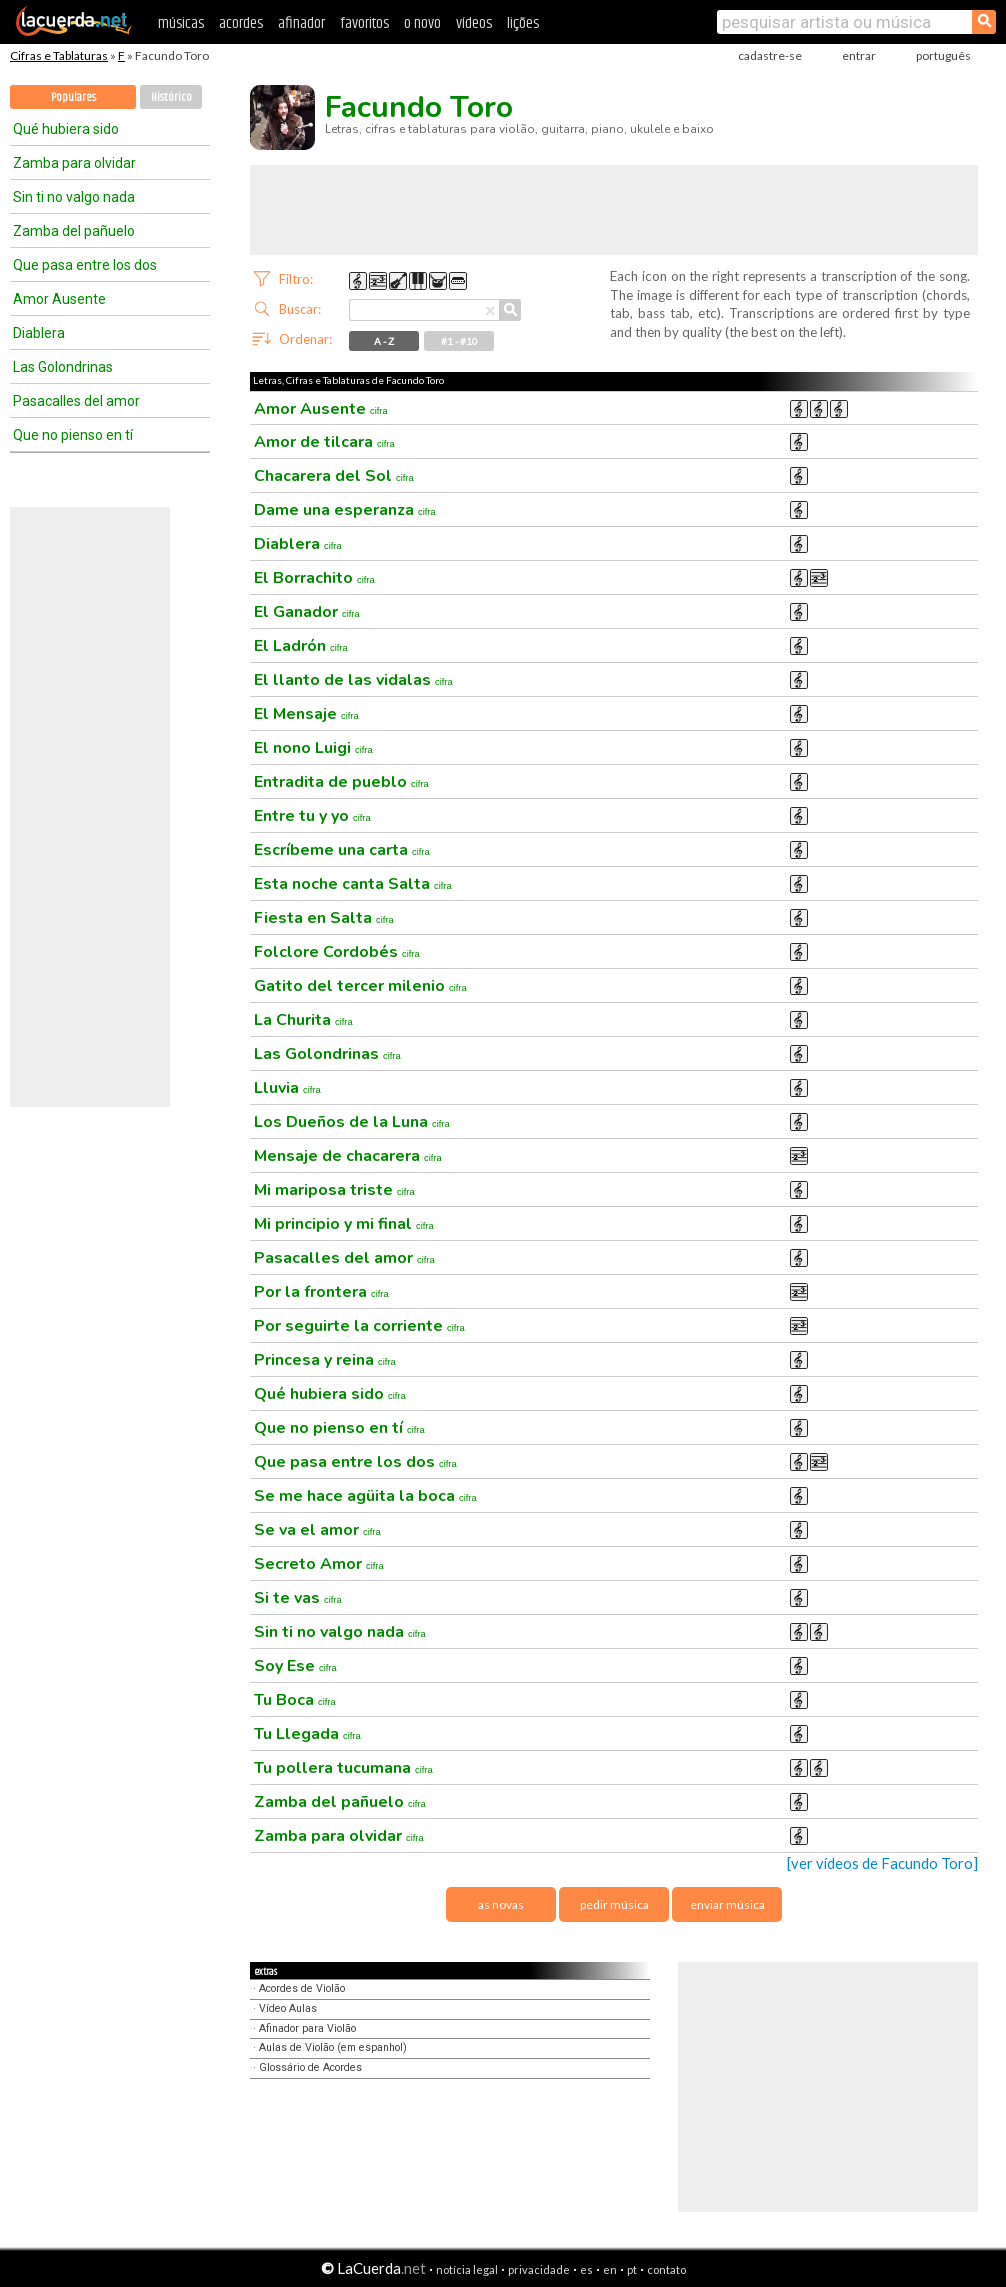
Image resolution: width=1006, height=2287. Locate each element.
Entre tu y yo (312, 816)
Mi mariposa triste (334, 1190)
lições (523, 23)
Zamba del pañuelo (74, 231)
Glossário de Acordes (310, 2067)
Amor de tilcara (324, 442)
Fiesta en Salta (324, 918)
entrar (859, 55)
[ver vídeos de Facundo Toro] (882, 1863)
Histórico (171, 97)
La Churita (303, 1020)
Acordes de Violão (302, 1988)
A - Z (384, 341)
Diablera (39, 333)
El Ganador (307, 612)
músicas (181, 23)
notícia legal (467, 2269)
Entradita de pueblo (341, 782)
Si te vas (298, 1598)
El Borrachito (314, 578)
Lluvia (287, 1088)
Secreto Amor (319, 1564)
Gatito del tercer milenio (360, 986)
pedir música (614, 1904)
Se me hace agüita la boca (365, 1496)
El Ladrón (301, 646)
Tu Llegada (307, 1734)
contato (666, 2269)
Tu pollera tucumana (343, 1768)
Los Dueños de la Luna (352, 1122)
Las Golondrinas (63, 367)
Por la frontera (321, 1292)
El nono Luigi (313, 748)
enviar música (727, 1904)
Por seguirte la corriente (359, 1326)
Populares (73, 97)
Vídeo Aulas (288, 2008)
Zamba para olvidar (74, 163)
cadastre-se (770, 55)
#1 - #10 (459, 341)
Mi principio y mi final (344, 1224)
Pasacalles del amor (76, 401)
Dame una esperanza (345, 510)
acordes (241, 23)
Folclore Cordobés (337, 952)
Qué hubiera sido (66, 129)
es (586, 2269)
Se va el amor (317, 1530)
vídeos (474, 23)
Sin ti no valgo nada (74, 197)
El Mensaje (306, 714)
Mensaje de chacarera (348, 1156)
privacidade (539, 2269)
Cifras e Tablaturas (59, 55)
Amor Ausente (59, 299)
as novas (501, 1904)
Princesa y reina (325, 1360)
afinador (301, 23)
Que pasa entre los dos (85, 265)
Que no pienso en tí (73, 435)
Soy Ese (295, 1666)
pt (632, 2269)
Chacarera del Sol (334, 476)
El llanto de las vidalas (353, 680)
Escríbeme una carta (342, 850)
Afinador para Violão (307, 2028)
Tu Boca (295, 1700)
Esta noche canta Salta (353, 884)
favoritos (364, 23)
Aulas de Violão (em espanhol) (333, 2047)
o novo (422, 23)
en (610, 2269)
